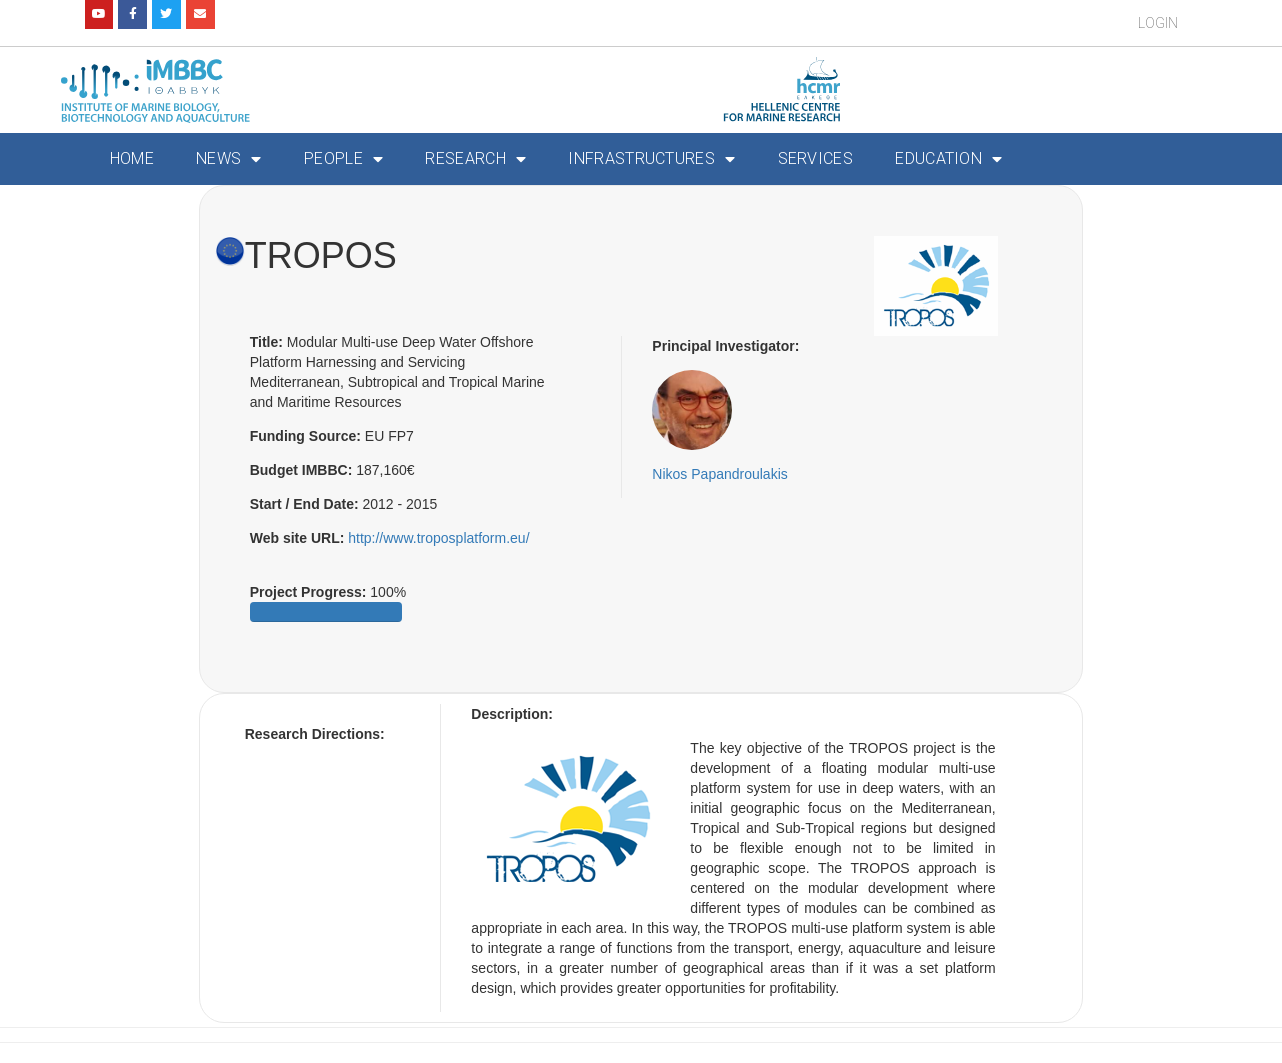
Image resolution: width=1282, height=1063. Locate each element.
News (229, 159)
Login (1158, 23)
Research (475, 159)
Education (948, 159)
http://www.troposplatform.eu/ (438, 538)
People (343, 159)
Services (815, 158)
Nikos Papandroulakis (719, 474)
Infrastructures (651, 159)
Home (132, 158)
